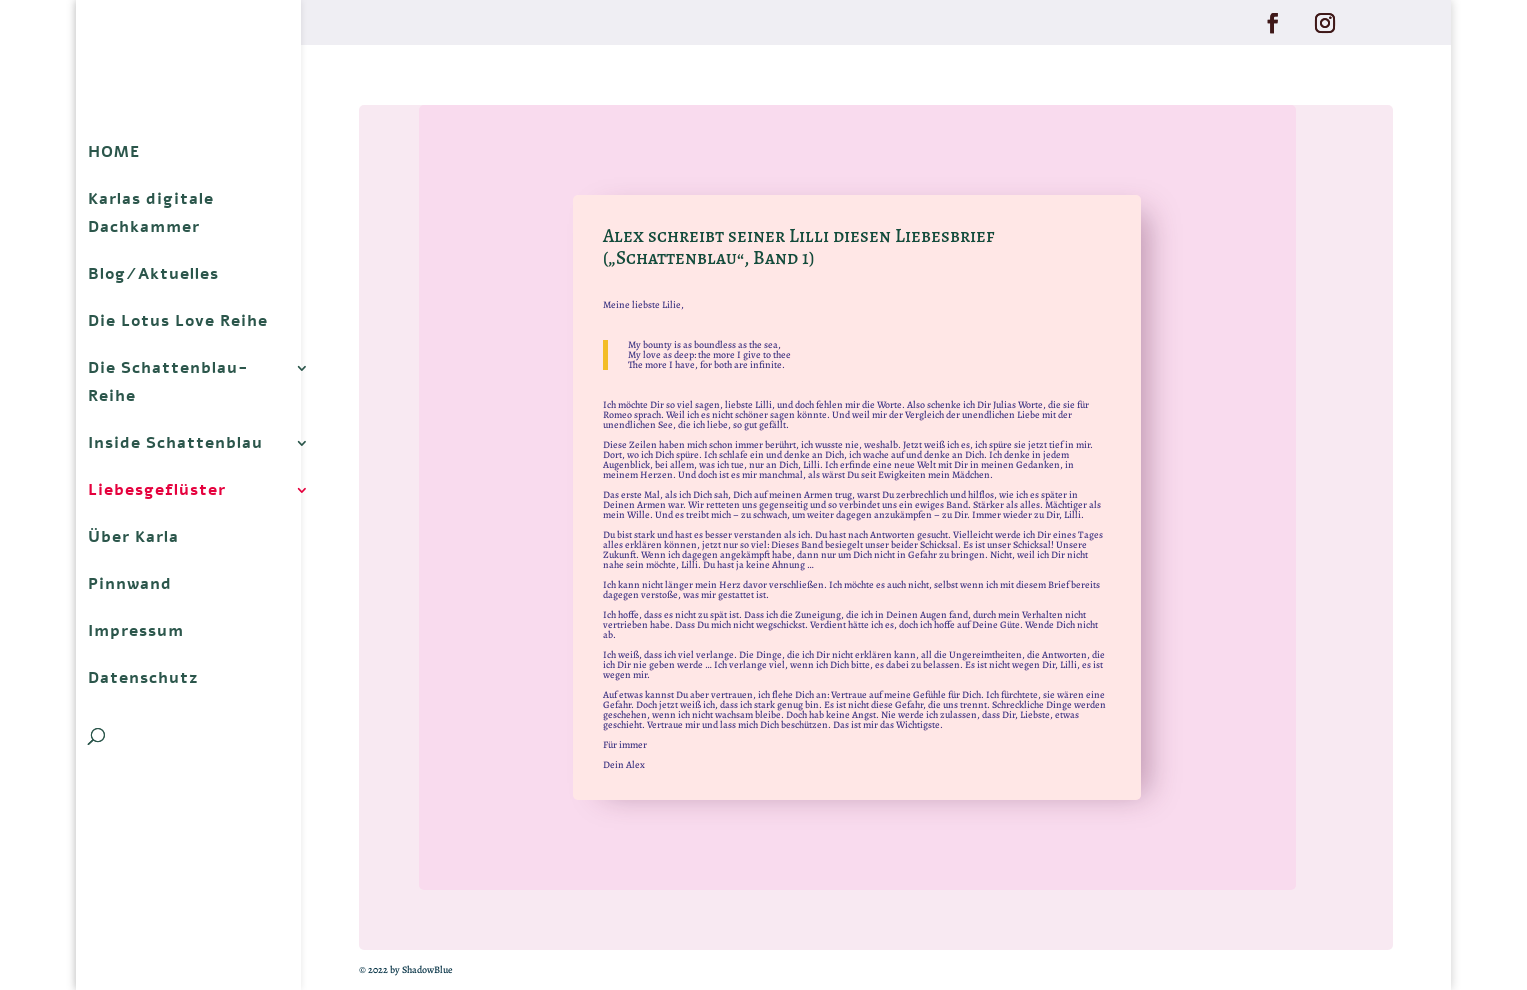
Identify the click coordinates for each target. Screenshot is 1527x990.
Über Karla (133, 537)
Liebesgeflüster (157, 490)
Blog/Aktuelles (153, 274)
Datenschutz (143, 678)
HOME (114, 152)
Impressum (136, 631)
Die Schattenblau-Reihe (168, 382)
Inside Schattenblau (175, 443)
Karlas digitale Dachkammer (151, 213)
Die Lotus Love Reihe (178, 321)
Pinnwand (130, 584)
